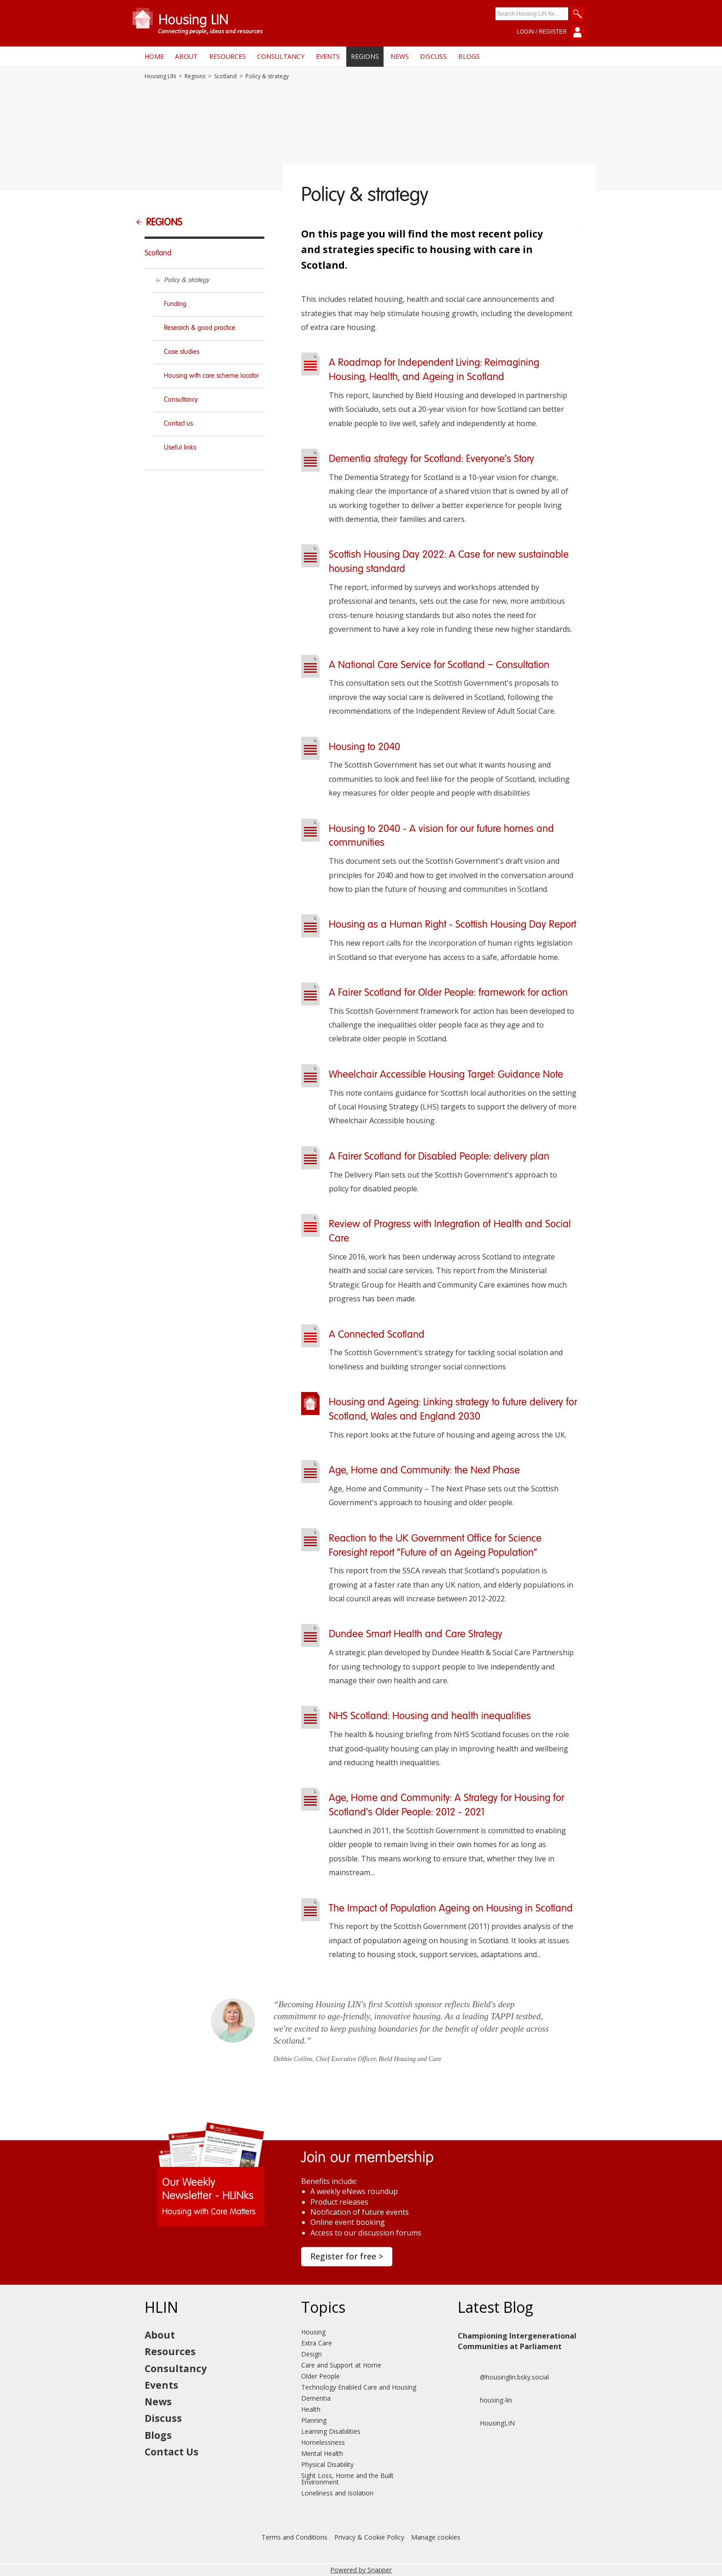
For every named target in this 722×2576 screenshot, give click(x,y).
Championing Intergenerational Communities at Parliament (517, 2341)
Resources (227, 56)
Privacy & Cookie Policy (369, 2537)
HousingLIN (486, 2423)
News (399, 56)
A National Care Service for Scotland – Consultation (439, 665)
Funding (175, 304)
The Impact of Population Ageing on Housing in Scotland (451, 1909)
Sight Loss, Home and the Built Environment (347, 2478)
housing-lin (485, 2400)
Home (154, 56)
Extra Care (316, 2343)
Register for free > (346, 2256)
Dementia (316, 2398)
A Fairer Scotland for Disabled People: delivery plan (439, 1157)
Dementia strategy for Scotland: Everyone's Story (431, 459)
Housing (313, 2332)
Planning (313, 2420)
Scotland (225, 76)
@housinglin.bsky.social (503, 2377)
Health (310, 2409)
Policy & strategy (186, 280)
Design (311, 2354)
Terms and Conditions (294, 2537)
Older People (320, 2376)
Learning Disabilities (331, 2431)
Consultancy (280, 56)
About (186, 56)
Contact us (178, 424)
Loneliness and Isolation (337, 2493)
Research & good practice (199, 328)
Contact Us (171, 2451)
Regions (365, 56)
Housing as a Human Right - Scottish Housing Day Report (452, 925)
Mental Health (322, 2453)
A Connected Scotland (377, 1335)
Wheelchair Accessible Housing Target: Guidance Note (446, 1075)
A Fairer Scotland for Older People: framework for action (448, 993)
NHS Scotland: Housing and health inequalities (430, 1716)
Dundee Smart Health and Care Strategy (415, 1634)
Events (328, 56)
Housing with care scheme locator (211, 376)
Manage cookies (435, 2537)
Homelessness (323, 2442)
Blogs (469, 56)
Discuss (433, 56)
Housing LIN (160, 76)
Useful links (180, 448)
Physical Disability (327, 2464)
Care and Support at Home (341, 2365)
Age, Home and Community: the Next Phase (424, 1471)
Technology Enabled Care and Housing (358, 2387)
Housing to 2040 (364, 747)
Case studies (181, 352)
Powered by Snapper (361, 2569)
